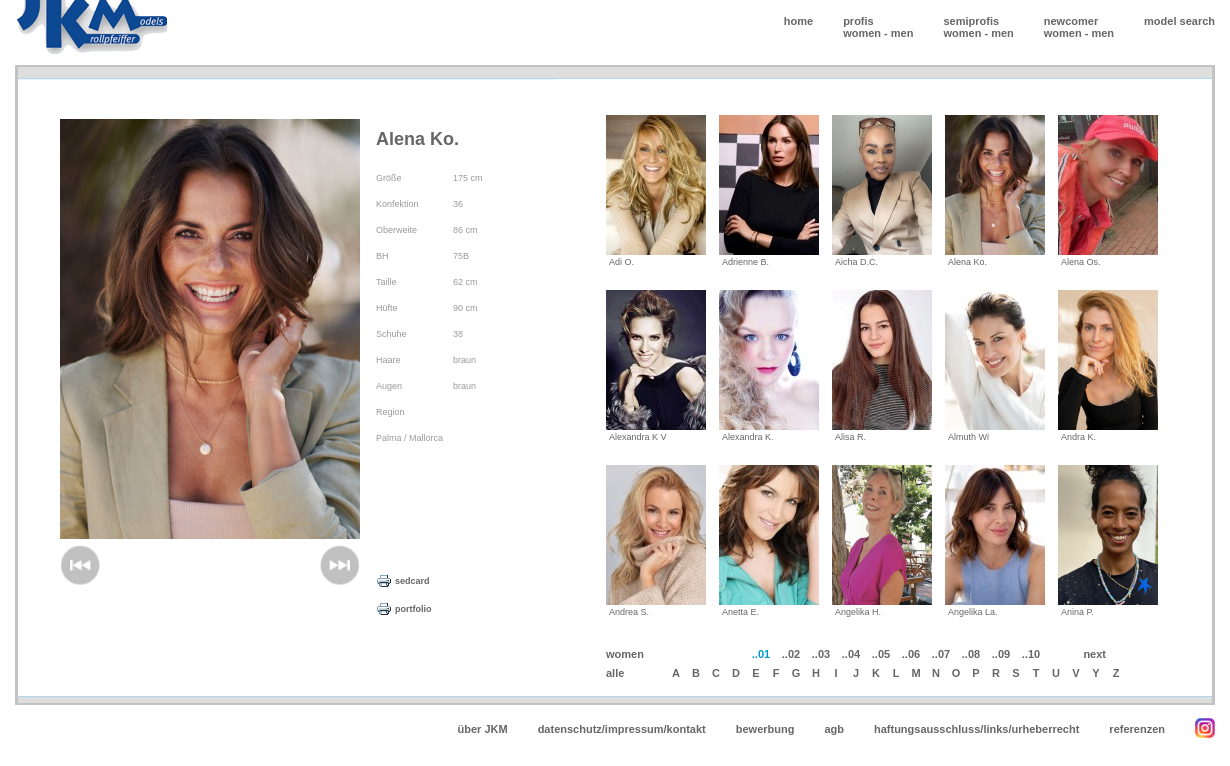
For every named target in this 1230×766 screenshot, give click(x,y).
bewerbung (765, 729)
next (1094, 654)
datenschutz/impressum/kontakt (622, 729)
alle (615, 673)
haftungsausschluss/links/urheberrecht (976, 729)
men (902, 33)
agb (834, 729)
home (798, 21)
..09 (1001, 654)
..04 (851, 654)
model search (1179, 21)
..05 (881, 654)
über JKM (483, 729)
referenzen (1137, 729)
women (862, 33)
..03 (821, 654)
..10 (1031, 654)
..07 (941, 654)
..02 (791, 654)
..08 (971, 654)
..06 (911, 654)
